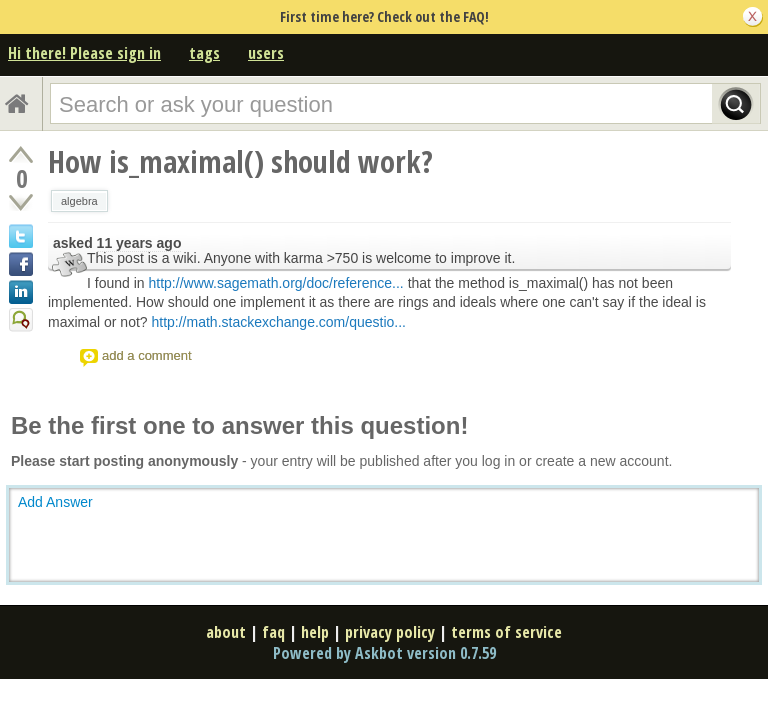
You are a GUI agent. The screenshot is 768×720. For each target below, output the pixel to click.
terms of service (506, 632)
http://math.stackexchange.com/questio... (278, 322)
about (226, 632)
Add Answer (55, 502)
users (266, 53)
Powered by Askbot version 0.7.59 (384, 653)
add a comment (147, 355)
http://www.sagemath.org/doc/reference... (276, 283)
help (315, 632)
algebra (79, 201)
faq (273, 632)
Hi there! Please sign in (84, 53)
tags (204, 53)
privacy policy (390, 632)
